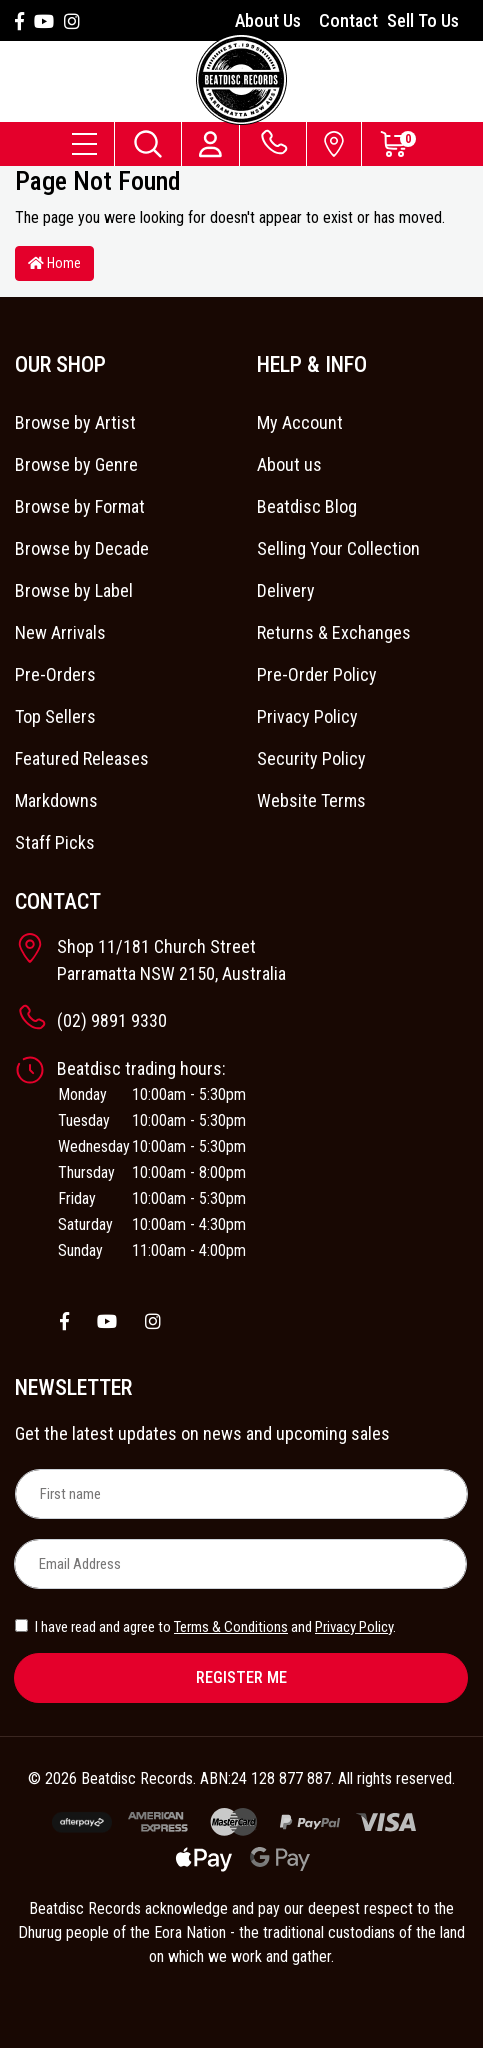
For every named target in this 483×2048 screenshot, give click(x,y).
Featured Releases (82, 758)
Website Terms (311, 800)
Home (54, 263)
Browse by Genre (76, 464)
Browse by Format (80, 506)
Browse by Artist (75, 422)
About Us (268, 20)
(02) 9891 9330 (112, 1020)
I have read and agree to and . (205, 1627)
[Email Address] (240, 1564)
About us (289, 464)
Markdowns (56, 800)
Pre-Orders (55, 674)
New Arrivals (60, 632)
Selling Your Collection (338, 548)
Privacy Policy (307, 716)
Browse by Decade (82, 548)
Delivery (286, 590)
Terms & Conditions (231, 1627)
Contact (348, 20)
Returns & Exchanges (334, 632)
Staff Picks (55, 842)
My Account (300, 422)
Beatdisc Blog (307, 506)
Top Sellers (55, 716)
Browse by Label (74, 590)
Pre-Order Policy (317, 674)
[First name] (241, 1494)
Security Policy (311, 758)
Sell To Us (423, 20)
